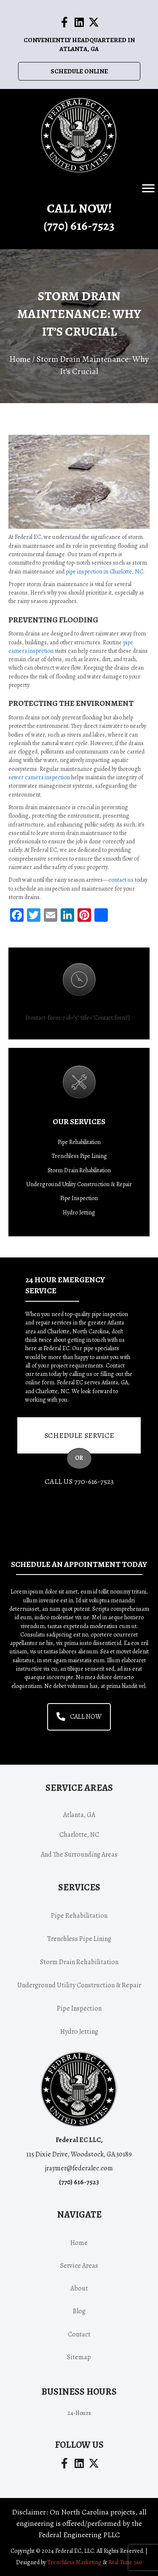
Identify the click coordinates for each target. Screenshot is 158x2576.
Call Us (79, 1481)
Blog (79, 2311)
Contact (79, 2334)
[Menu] (148, 188)
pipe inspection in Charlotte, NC (104, 572)
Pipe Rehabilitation (79, 1142)
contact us (121, 880)
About (79, 2288)
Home (19, 359)
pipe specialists (101, 1348)
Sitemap (79, 2357)
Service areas (79, 2265)
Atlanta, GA (79, 1815)
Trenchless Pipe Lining (79, 1156)
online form (39, 1382)
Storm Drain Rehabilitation (79, 1170)
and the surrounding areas (79, 1854)
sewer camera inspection (39, 777)
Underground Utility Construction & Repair (79, 1184)
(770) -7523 (79, 225)
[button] (64, 22)
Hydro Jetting (79, 1213)
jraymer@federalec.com (79, 2168)
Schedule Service (79, 1435)
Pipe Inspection (79, 1198)
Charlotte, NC (79, 1834)
